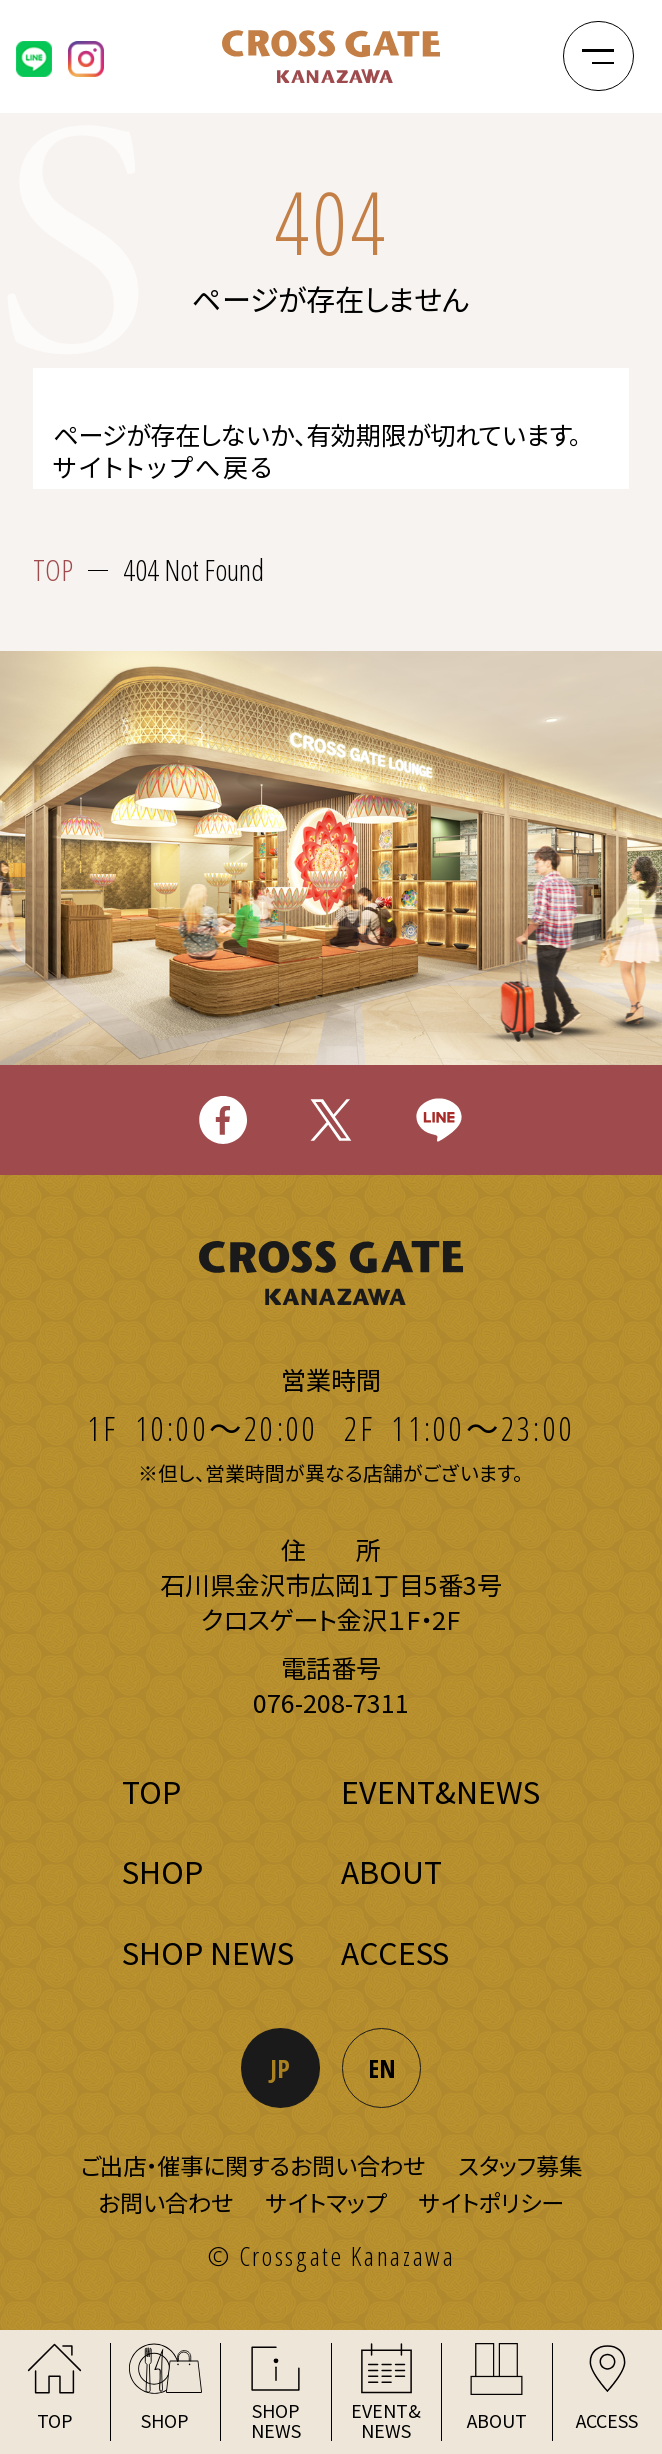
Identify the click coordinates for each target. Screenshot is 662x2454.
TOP (53, 570)
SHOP (162, 1871)
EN (382, 2068)
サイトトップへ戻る (164, 466)
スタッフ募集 (520, 2165)
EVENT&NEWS (440, 1791)
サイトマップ (326, 2202)
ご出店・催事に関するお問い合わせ (252, 2165)
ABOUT (391, 1871)
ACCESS (395, 1952)
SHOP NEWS (208, 1952)
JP (280, 2068)
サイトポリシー (491, 2202)
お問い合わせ (165, 2202)
